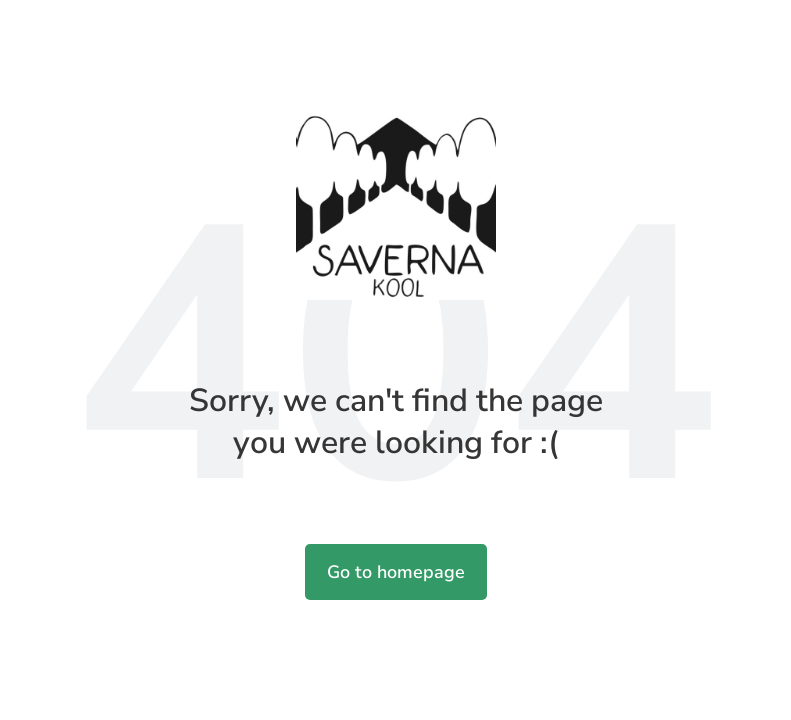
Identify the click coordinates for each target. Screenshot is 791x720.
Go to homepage (396, 572)
